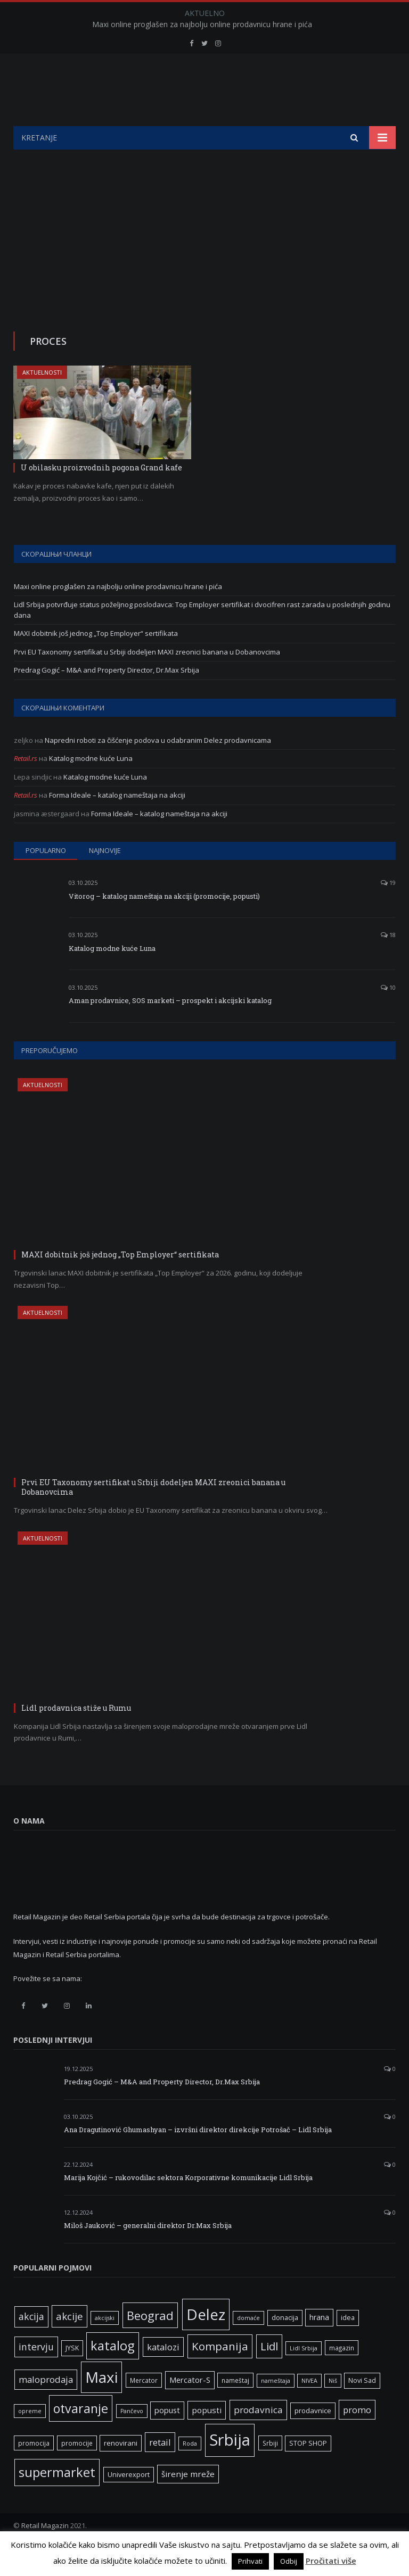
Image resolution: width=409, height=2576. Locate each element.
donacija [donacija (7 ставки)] (285, 2344)
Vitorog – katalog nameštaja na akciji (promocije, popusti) (164, 922)
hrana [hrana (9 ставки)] (319, 2344)
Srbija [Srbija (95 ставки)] (229, 2466)
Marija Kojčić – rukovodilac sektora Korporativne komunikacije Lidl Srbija (188, 2204)
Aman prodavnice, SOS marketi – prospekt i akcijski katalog (170, 1027)
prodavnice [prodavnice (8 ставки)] (313, 2437)
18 (388, 961)
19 (388, 909)
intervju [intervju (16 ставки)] (36, 2373)
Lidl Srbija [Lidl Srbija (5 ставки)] (303, 2375)
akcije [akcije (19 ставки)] (69, 2342)
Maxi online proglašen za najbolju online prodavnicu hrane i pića (202, 24)
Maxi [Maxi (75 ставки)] (101, 2403)
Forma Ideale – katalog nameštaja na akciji (117, 821)
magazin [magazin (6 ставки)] (341, 2374)
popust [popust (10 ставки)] (167, 2436)
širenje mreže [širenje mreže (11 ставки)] (188, 2500)
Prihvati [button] (250, 2561)
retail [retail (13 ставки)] (160, 2469)
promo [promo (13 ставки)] (357, 2436)
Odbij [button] (288, 2561)
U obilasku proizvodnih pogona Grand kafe (101, 494)
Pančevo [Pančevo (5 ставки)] (131, 2437)
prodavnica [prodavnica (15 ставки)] (258, 2436)
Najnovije (105, 877)
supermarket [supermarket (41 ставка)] (57, 2498)
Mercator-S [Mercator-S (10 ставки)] (189, 2406)
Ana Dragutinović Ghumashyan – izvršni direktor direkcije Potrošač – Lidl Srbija (198, 2156)
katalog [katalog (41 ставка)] (113, 2372)
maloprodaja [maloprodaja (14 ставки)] (46, 2406)
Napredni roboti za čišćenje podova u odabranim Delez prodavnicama (158, 767)
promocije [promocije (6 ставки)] (77, 2469)
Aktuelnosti (42, 399)
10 (388, 1014)
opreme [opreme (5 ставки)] (30, 2437)
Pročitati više (331, 2560)
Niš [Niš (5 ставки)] (333, 2407)
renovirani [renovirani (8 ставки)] (120, 2469)
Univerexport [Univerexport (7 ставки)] (129, 2501)
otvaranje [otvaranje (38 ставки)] (80, 2435)
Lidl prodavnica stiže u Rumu (76, 1734)
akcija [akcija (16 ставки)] (31, 2343)
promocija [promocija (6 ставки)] (34, 2469)
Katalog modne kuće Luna (91, 785)
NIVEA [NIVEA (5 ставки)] (309, 2407)
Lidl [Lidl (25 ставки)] (269, 2372)
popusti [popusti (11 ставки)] (207, 2436)
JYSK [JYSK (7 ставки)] (72, 2374)
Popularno (46, 877)
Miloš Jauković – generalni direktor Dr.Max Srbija (148, 2252)
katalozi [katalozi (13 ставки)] (163, 2373)
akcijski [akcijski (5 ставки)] (104, 2344)
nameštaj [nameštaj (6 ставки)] (235, 2407)
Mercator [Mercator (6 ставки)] (144, 2407)
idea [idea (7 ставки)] (348, 2344)
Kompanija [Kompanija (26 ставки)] (220, 2372)
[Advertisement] (204, 255)
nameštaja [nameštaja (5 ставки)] (275, 2407)
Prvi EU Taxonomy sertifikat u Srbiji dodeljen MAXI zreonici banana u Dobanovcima (147, 678)
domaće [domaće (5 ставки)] (248, 2344)
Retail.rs (25, 785)
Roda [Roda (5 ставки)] (190, 2470)
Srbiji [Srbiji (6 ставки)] (270, 2469)
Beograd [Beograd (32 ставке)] (150, 2342)
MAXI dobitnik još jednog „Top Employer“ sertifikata (96, 660)
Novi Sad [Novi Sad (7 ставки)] (362, 2407)
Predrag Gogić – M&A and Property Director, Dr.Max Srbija (106, 696)
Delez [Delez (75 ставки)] (205, 2341)
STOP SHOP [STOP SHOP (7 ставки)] (308, 2469)
